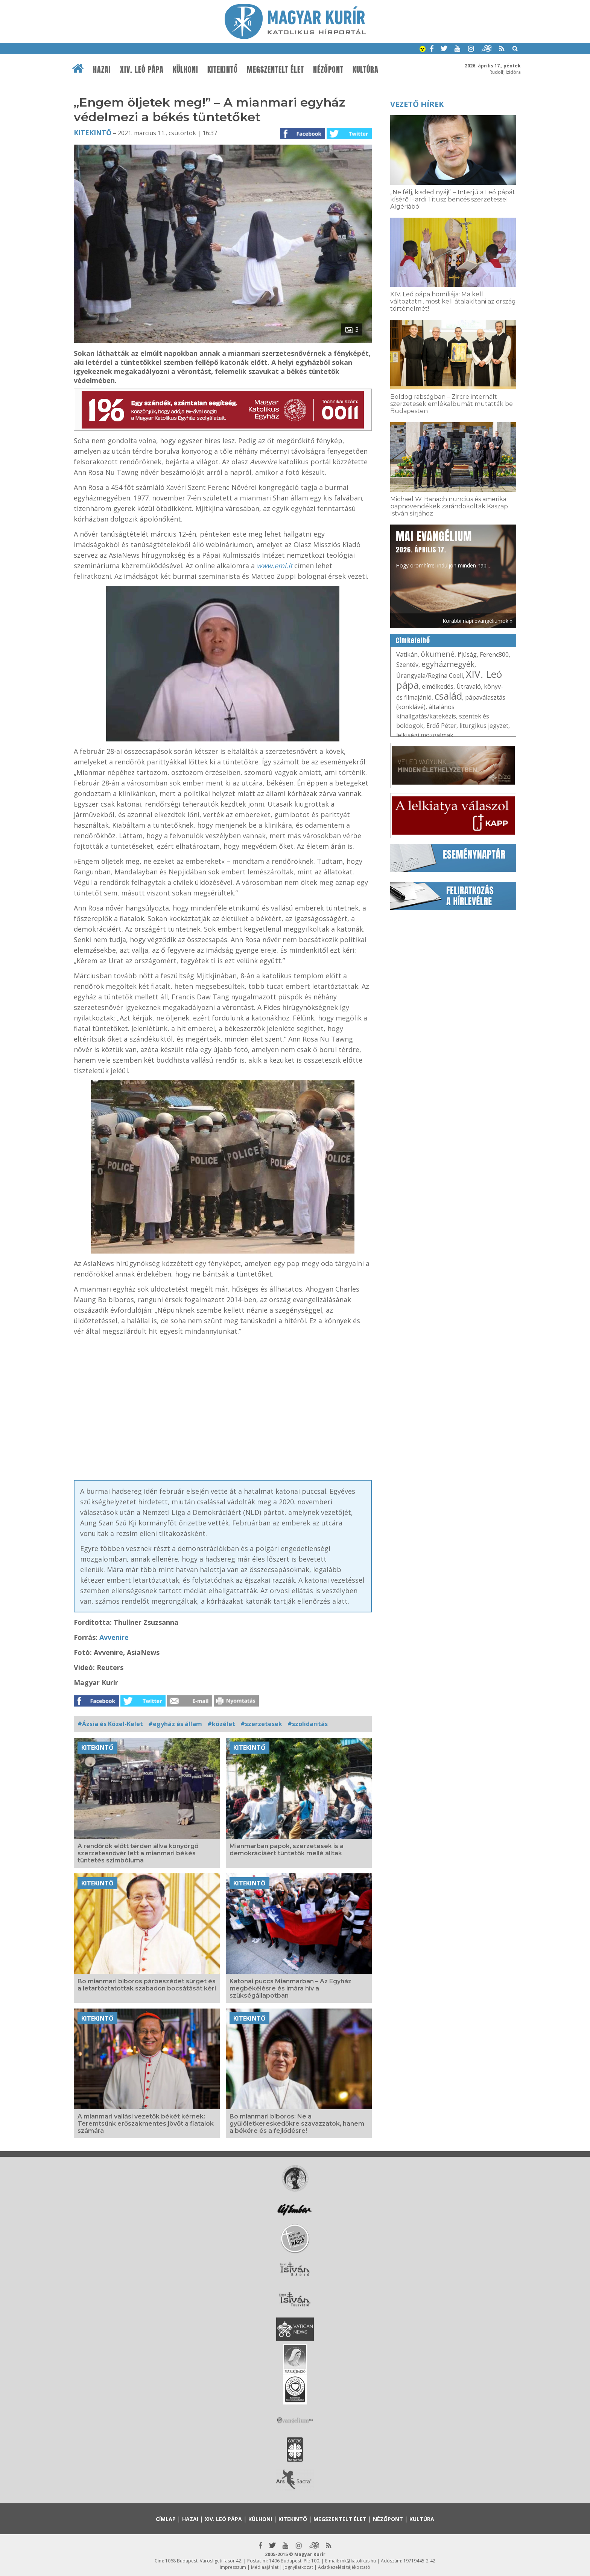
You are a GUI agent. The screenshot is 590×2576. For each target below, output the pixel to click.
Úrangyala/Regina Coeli (429, 675)
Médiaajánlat (264, 2567)
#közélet (221, 1724)
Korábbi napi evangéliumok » (477, 620)
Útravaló (468, 686)
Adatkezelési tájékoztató (344, 2567)
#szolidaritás (307, 1724)
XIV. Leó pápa (142, 69)
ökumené (438, 654)
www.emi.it (274, 565)
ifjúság (467, 654)
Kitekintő (222, 69)
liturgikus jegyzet (483, 725)
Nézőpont (328, 69)
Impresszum (233, 2567)
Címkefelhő (413, 640)
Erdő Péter (441, 725)
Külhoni (185, 69)
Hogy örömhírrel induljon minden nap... (443, 548)
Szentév (407, 664)
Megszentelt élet (275, 69)
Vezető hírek (417, 104)
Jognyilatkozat (298, 2567)
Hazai (102, 69)
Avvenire (114, 1637)
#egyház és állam (175, 1724)
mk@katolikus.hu (358, 2561)
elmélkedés (437, 686)
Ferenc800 (494, 654)
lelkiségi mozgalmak (424, 735)
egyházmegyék (447, 664)
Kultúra (366, 69)
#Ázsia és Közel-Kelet (110, 1724)
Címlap (166, 2519)
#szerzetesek (261, 1724)
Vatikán (407, 654)
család (448, 696)
